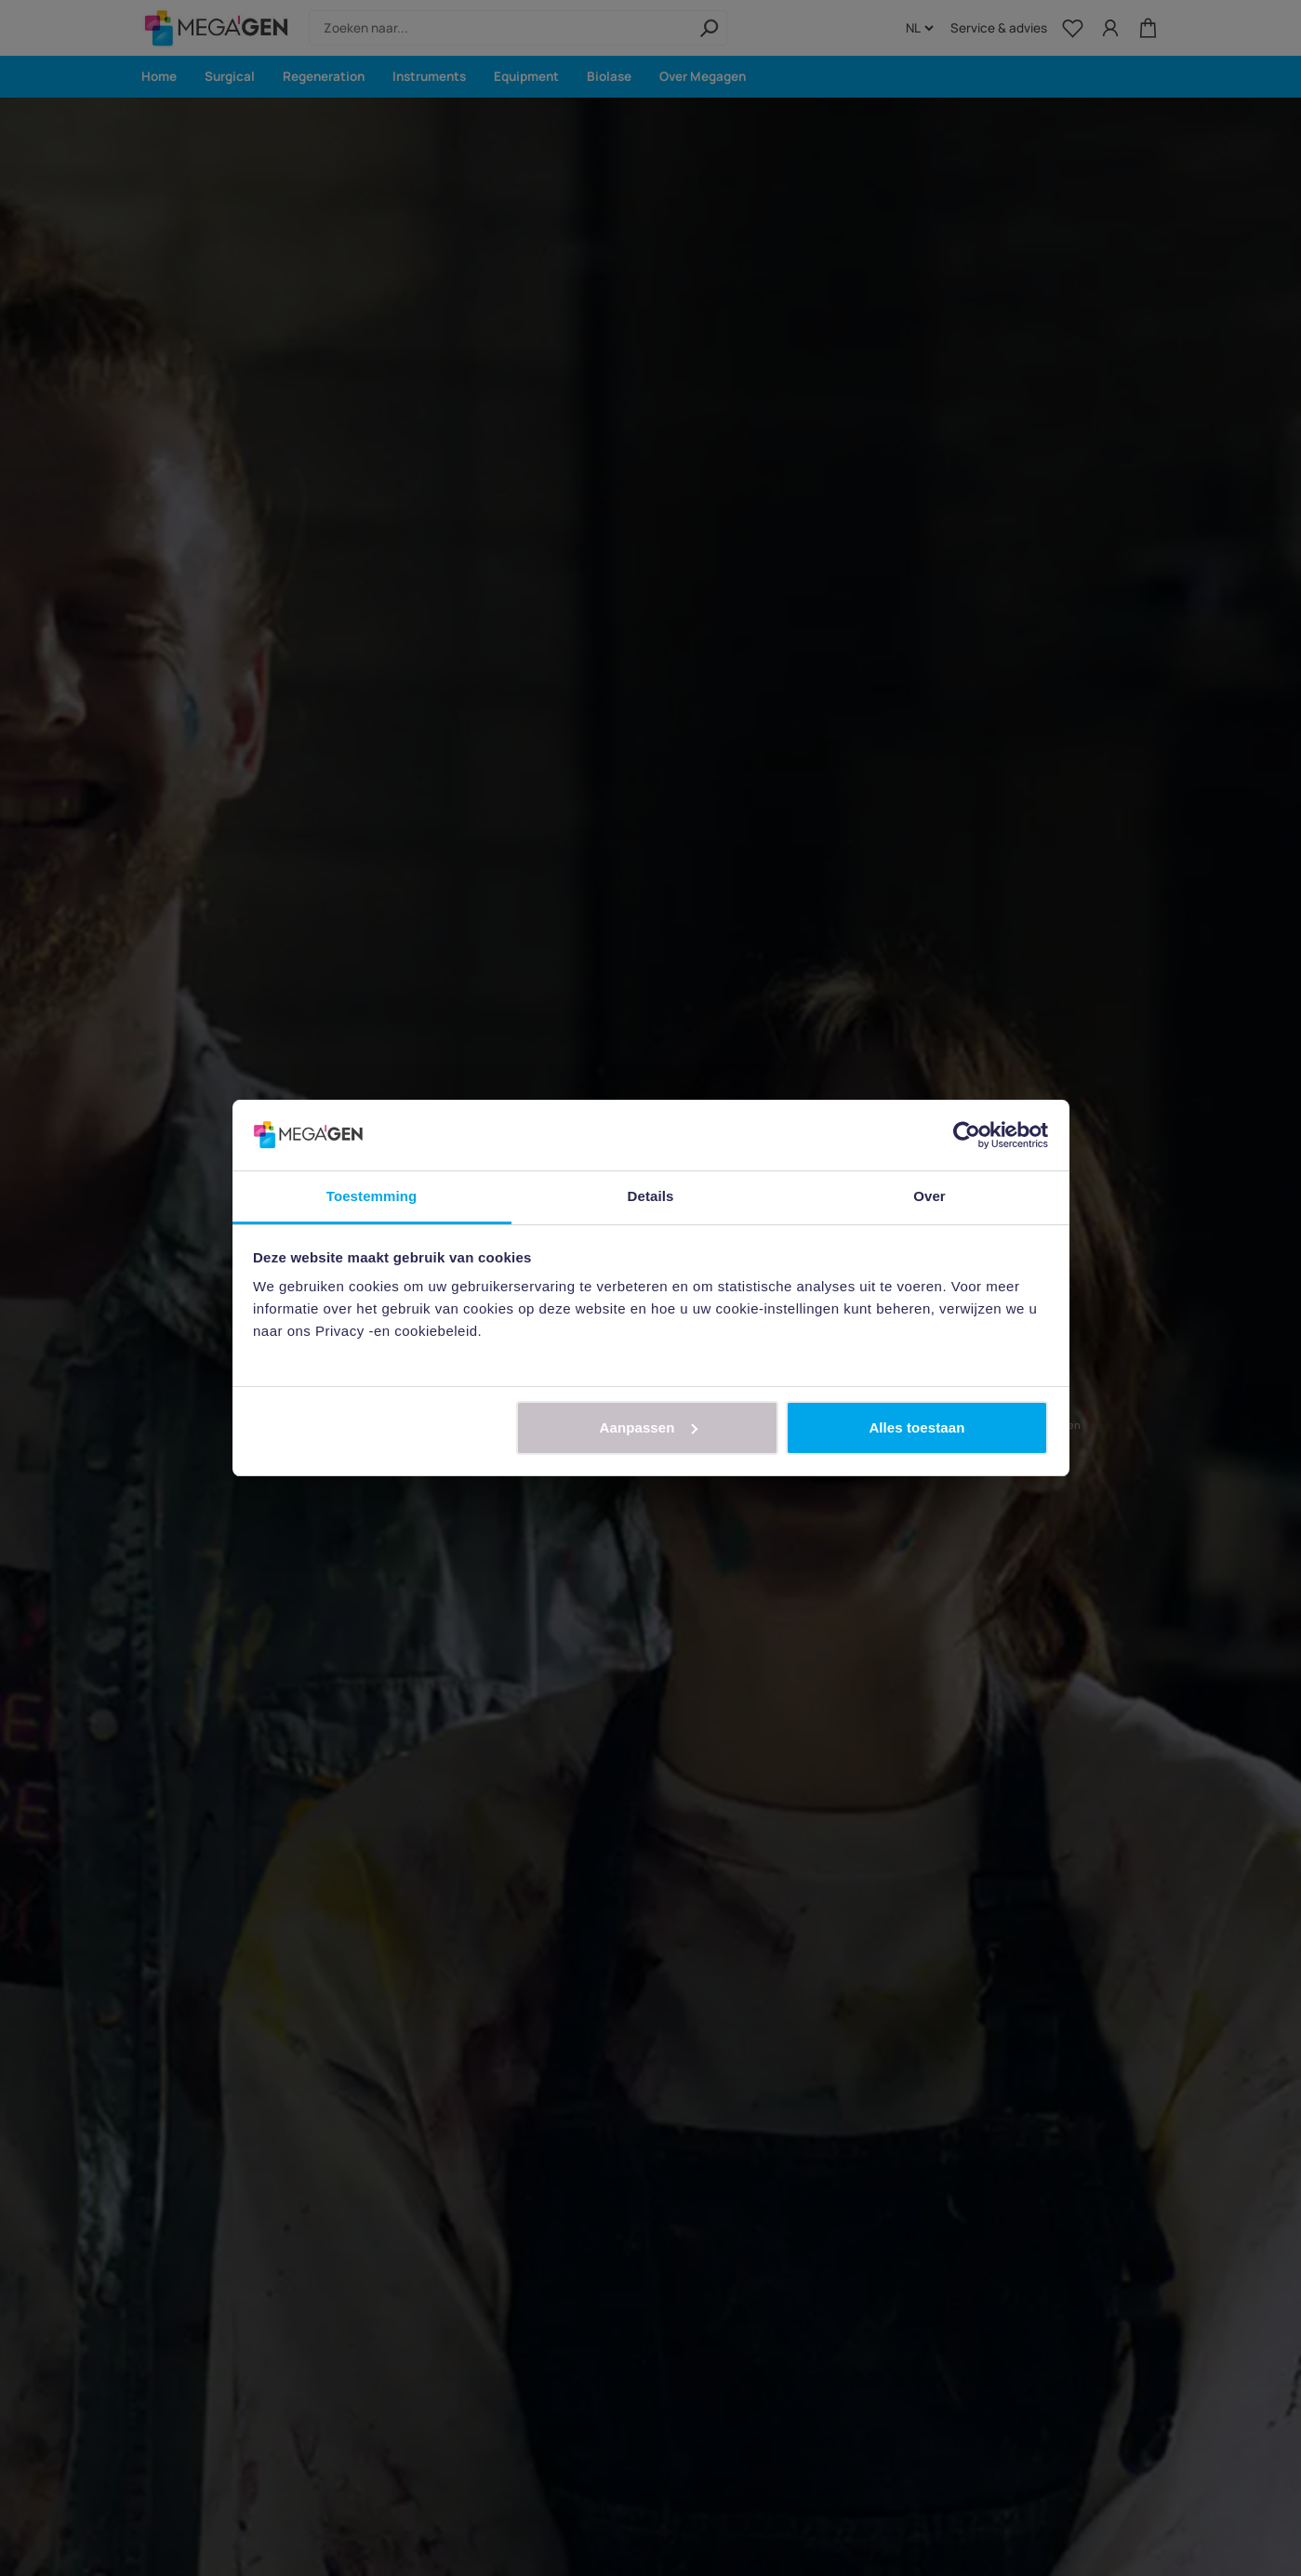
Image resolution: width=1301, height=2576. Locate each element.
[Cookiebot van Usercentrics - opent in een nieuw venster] (966, 1135)
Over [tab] (929, 1196)
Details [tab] (651, 1196)
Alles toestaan (916, 1427)
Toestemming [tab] (372, 1196)
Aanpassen (648, 1427)
